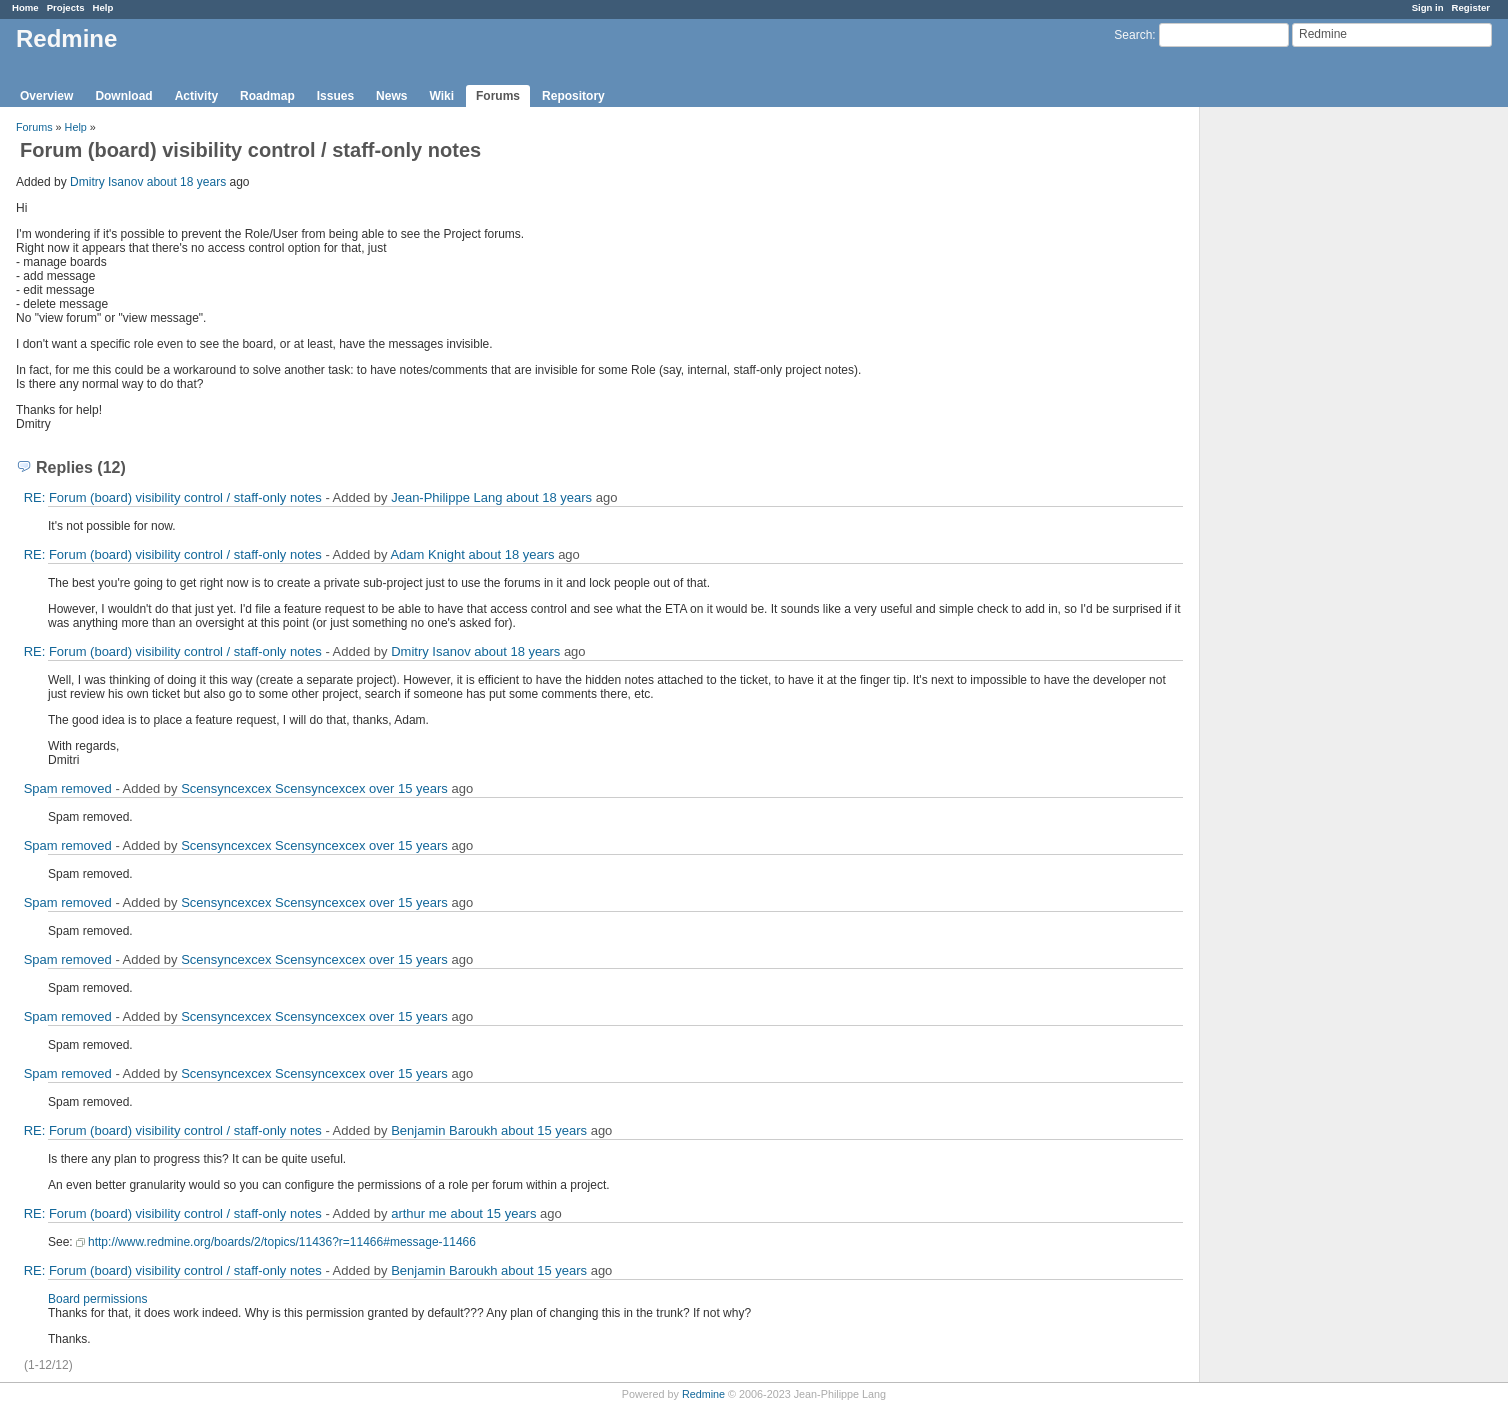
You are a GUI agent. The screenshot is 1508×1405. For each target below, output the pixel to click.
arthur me (419, 1213)
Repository (573, 96)
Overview (46, 96)
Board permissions (97, 1299)
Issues (335, 96)
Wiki (441, 96)
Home (25, 7)
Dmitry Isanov (106, 182)
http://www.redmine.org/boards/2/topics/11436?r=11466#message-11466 (282, 1242)
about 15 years (544, 1130)
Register (1471, 7)
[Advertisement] (1300, 421)
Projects (66, 7)
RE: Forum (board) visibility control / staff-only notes (173, 497)
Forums (498, 96)
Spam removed (68, 788)
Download (123, 96)
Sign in (1428, 7)
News (391, 96)
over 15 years (408, 788)
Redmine (703, 1394)
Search (1133, 35)
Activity (196, 96)
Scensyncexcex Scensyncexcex (273, 788)
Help (103, 7)
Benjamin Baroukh (444, 1130)
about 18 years (186, 182)
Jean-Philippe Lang (446, 497)
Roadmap (267, 96)
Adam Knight (427, 554)
